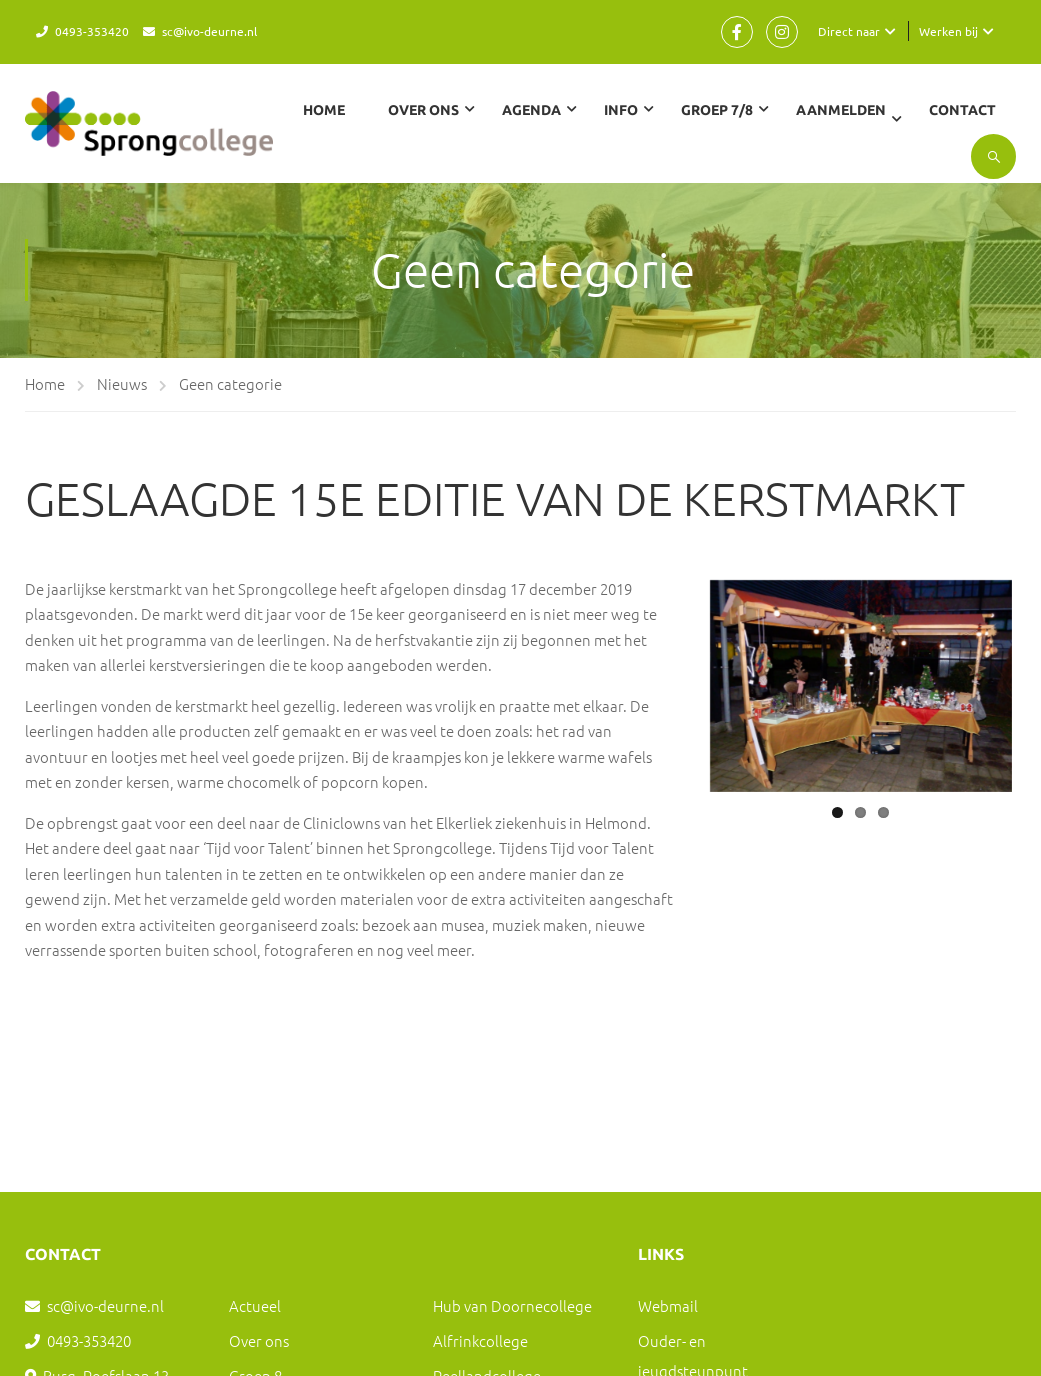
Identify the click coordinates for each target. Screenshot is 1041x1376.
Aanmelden (842, 110)
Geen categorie (230, 378)
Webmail (668, 1300)
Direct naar (849, 31)
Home (325, 110)
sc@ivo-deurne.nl (209, 31)
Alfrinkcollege (480, 1335)
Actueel (255, 1300)
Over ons (259, 1335)
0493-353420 (92, 31)
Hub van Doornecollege (512, 1300)
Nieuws (122, 378)
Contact (963, 110)
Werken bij (948, 31)
